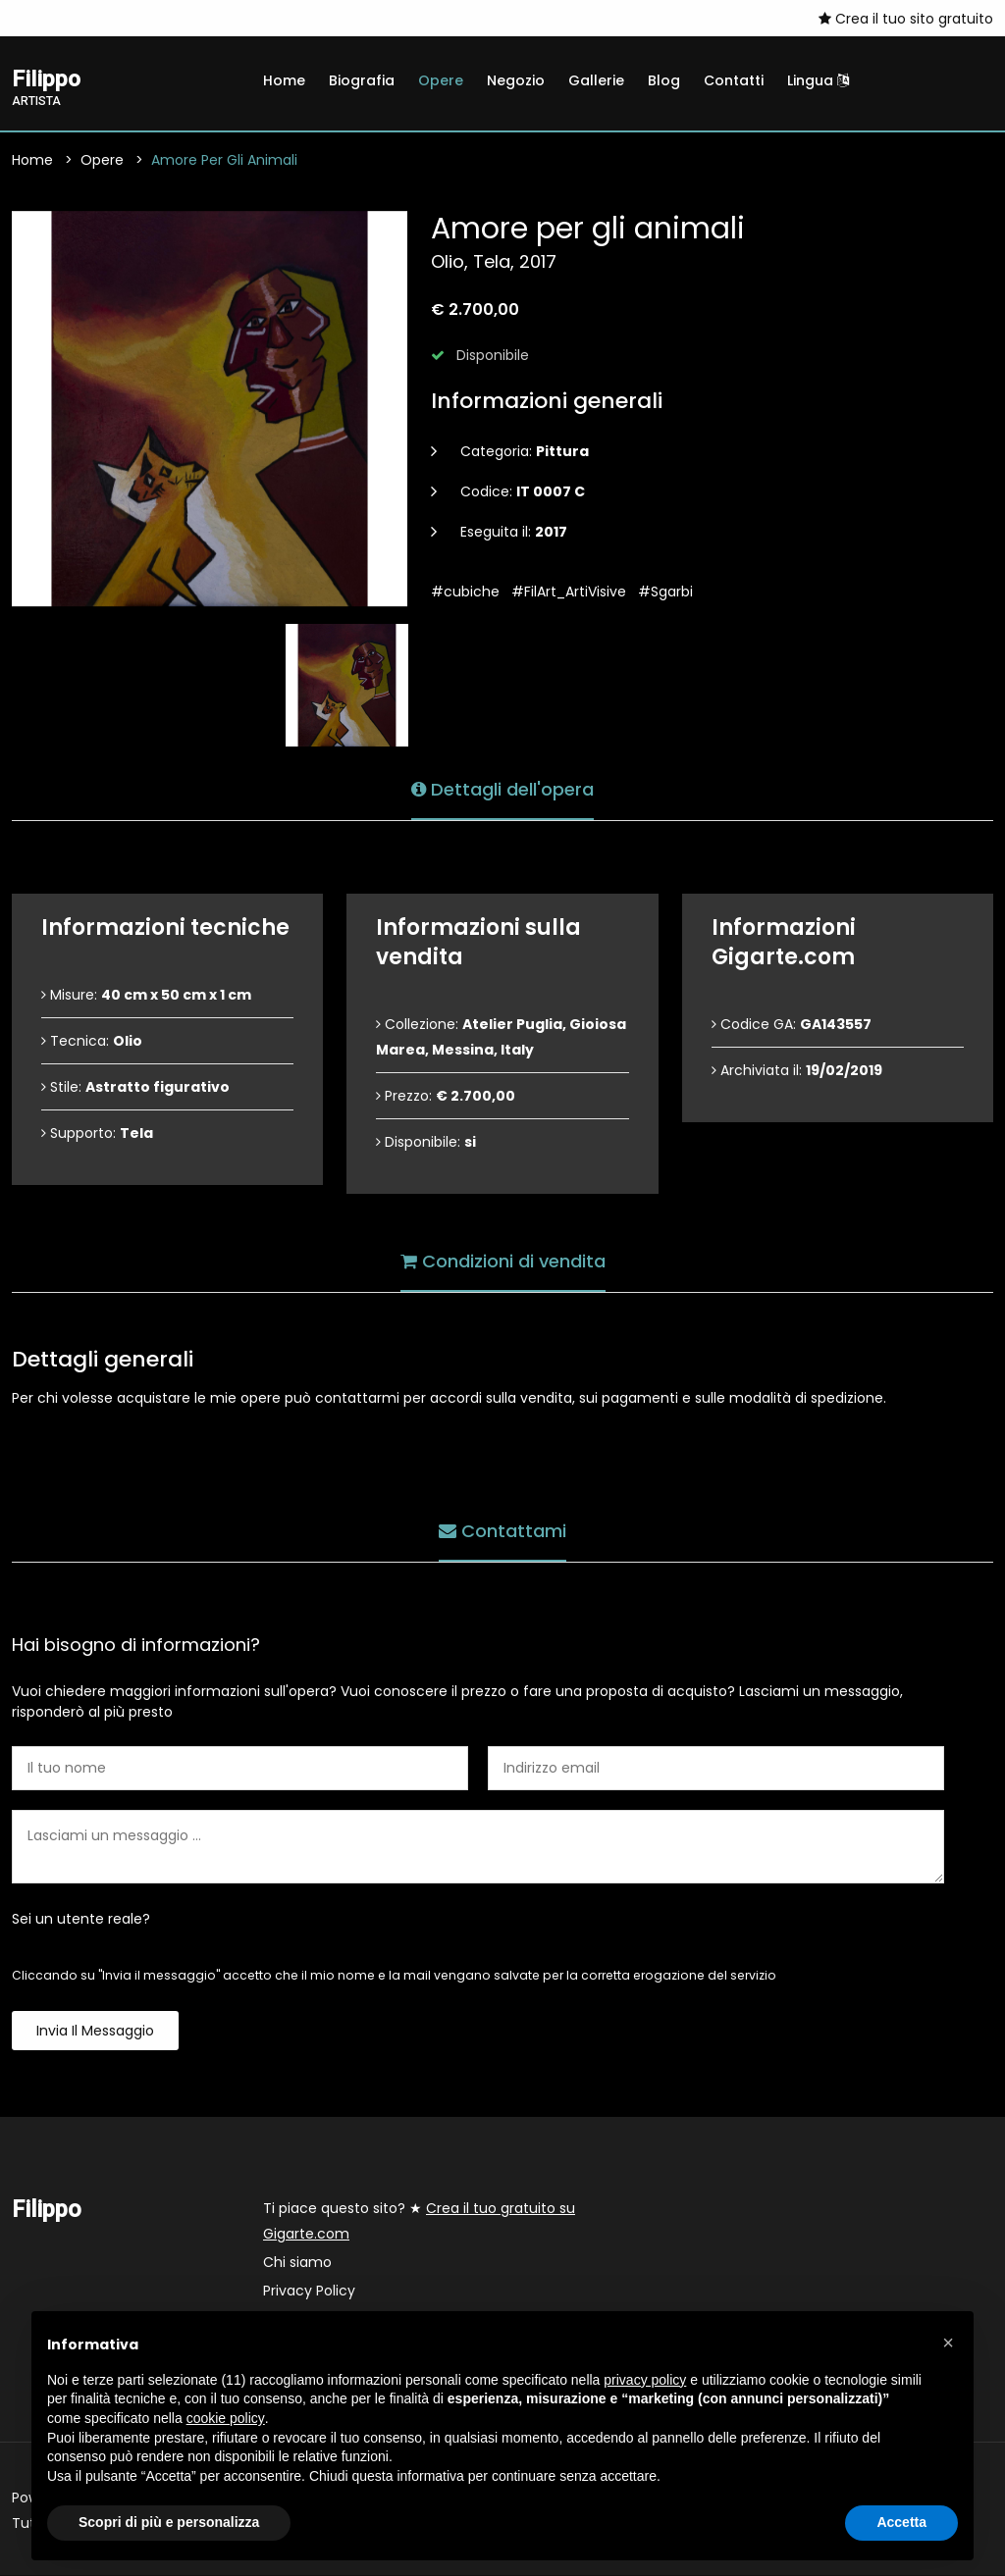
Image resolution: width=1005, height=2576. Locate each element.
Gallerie (596, 80)
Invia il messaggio (95, 2031)
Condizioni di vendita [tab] (503, 1260)
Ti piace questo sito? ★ (419, 2221)
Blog (664, 80)
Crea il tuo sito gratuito (906, 18)
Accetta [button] (901, 2522)
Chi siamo (297, 2263)
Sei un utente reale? (81, 1920)
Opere (440, 80)
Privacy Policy (309, 2291)
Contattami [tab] (502, 1530)
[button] (948, 2342)
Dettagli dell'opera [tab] (502, 788)
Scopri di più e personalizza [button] (169, 2522)
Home (284, 80)
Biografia (362, 80)
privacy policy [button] (645, 2380)
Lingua (818, 80)
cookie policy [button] (225, 2418)
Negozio (516, 80)
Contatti (734, 80)
